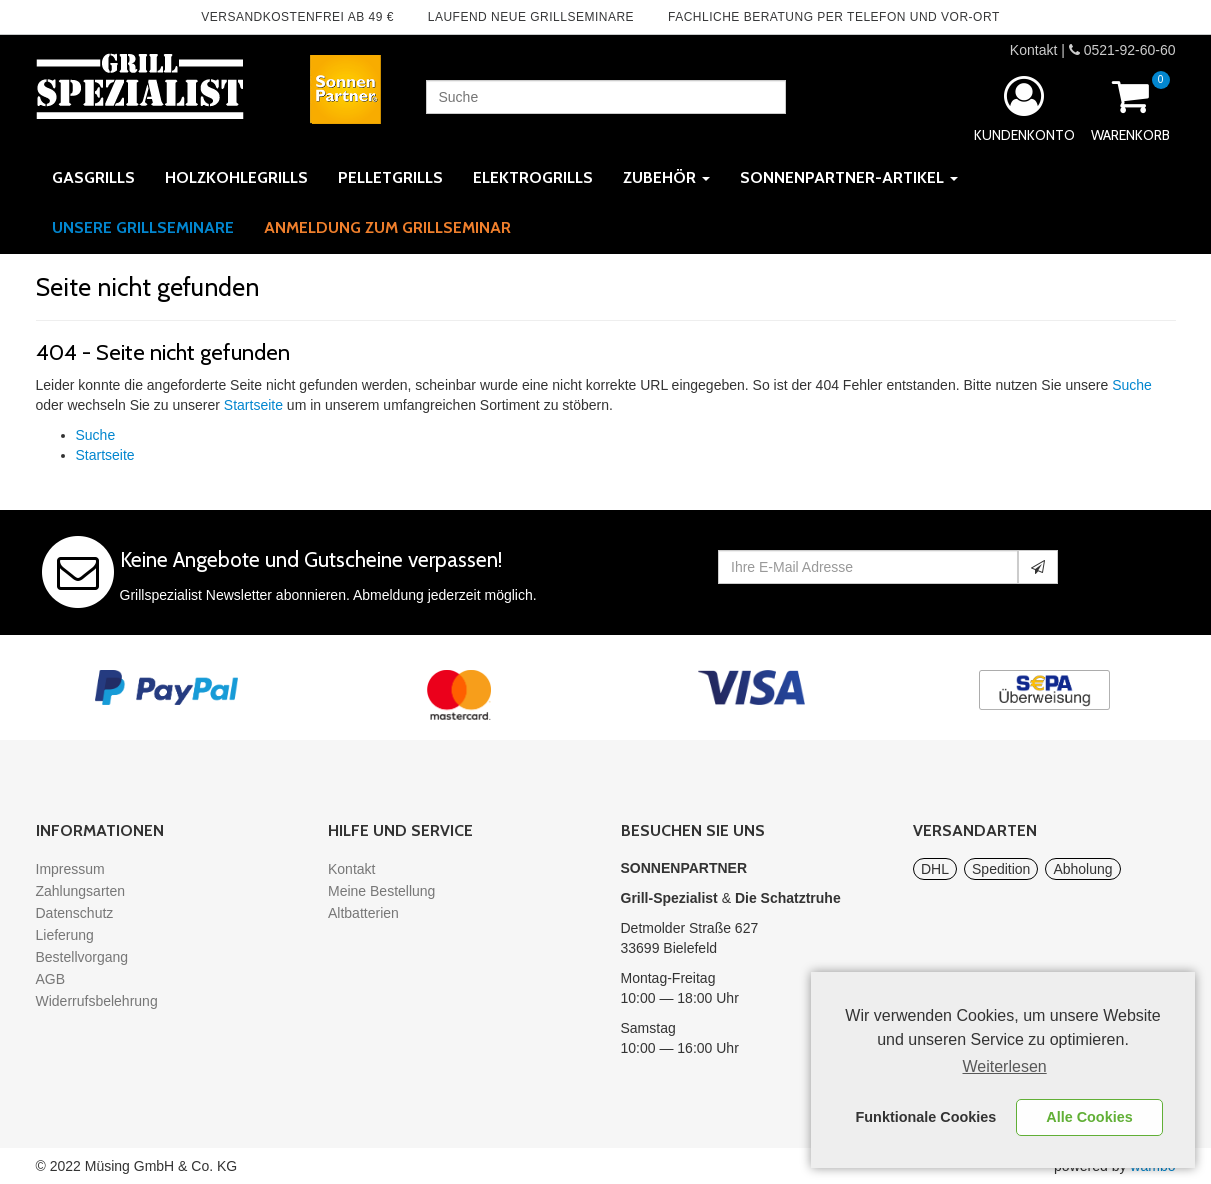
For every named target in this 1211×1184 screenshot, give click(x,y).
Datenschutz (75, 913)
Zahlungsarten (81, 891)
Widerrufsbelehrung (97, 1001)
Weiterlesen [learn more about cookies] (1005, 1066)
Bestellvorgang (82, 957)
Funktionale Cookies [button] (926, 1117)
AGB (51, 979)
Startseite (253, 405)
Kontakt (1033, 50)
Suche (1132, 385)
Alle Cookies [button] (1089, 1117)
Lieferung (65, 935)
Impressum (70, 869)
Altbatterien (363, 913)
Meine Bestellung (381, 891)
